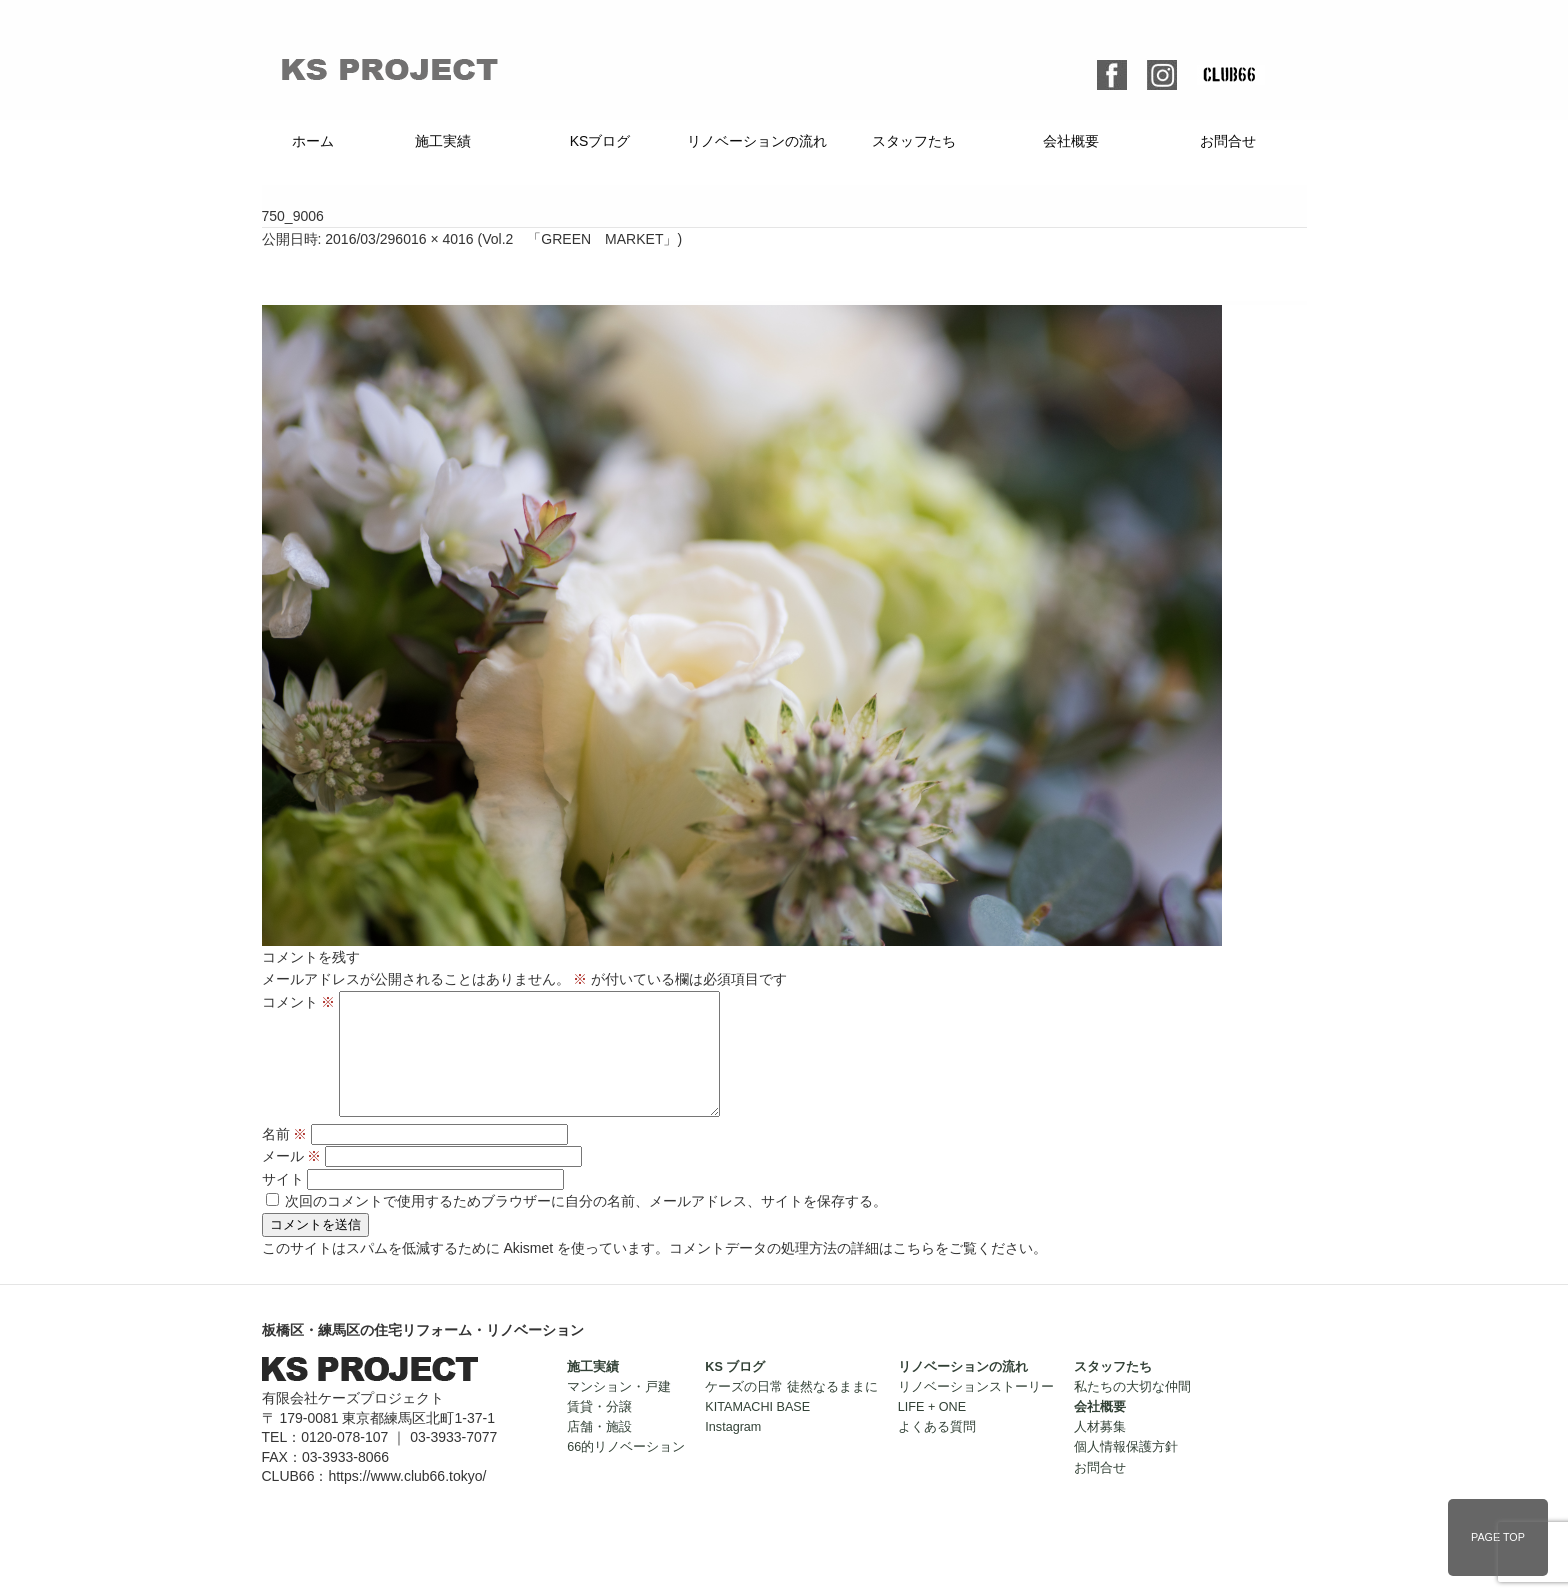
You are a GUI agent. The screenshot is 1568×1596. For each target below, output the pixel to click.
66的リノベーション (626, 1471)
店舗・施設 (599, 1451)
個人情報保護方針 (1126, 1471)
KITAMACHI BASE (757, 1431)
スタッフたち (914, 141)
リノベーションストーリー (976, 1411)
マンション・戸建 (619, 1411)
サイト (283, 1203)
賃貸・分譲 (599, 1431)
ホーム (313, 141)
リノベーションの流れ (757, 141)
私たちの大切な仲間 (1132, 1411)
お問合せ (1228, 141)
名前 (285, 1158)
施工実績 (443, 141)
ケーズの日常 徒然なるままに (791, 1411)
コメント (299, 1002)
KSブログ (600, 141)
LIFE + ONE (932, 1431)
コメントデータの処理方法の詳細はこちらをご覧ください (851, 1272)
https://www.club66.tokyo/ (407, 1500)
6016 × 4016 (434, 239)
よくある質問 (937, 1451)
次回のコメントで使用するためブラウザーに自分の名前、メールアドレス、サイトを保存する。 (586, 1225)
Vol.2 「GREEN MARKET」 (579, 239)
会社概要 (1071, 141)
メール (292, 1180)
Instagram (733, 1451)
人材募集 (1100, 1451)
